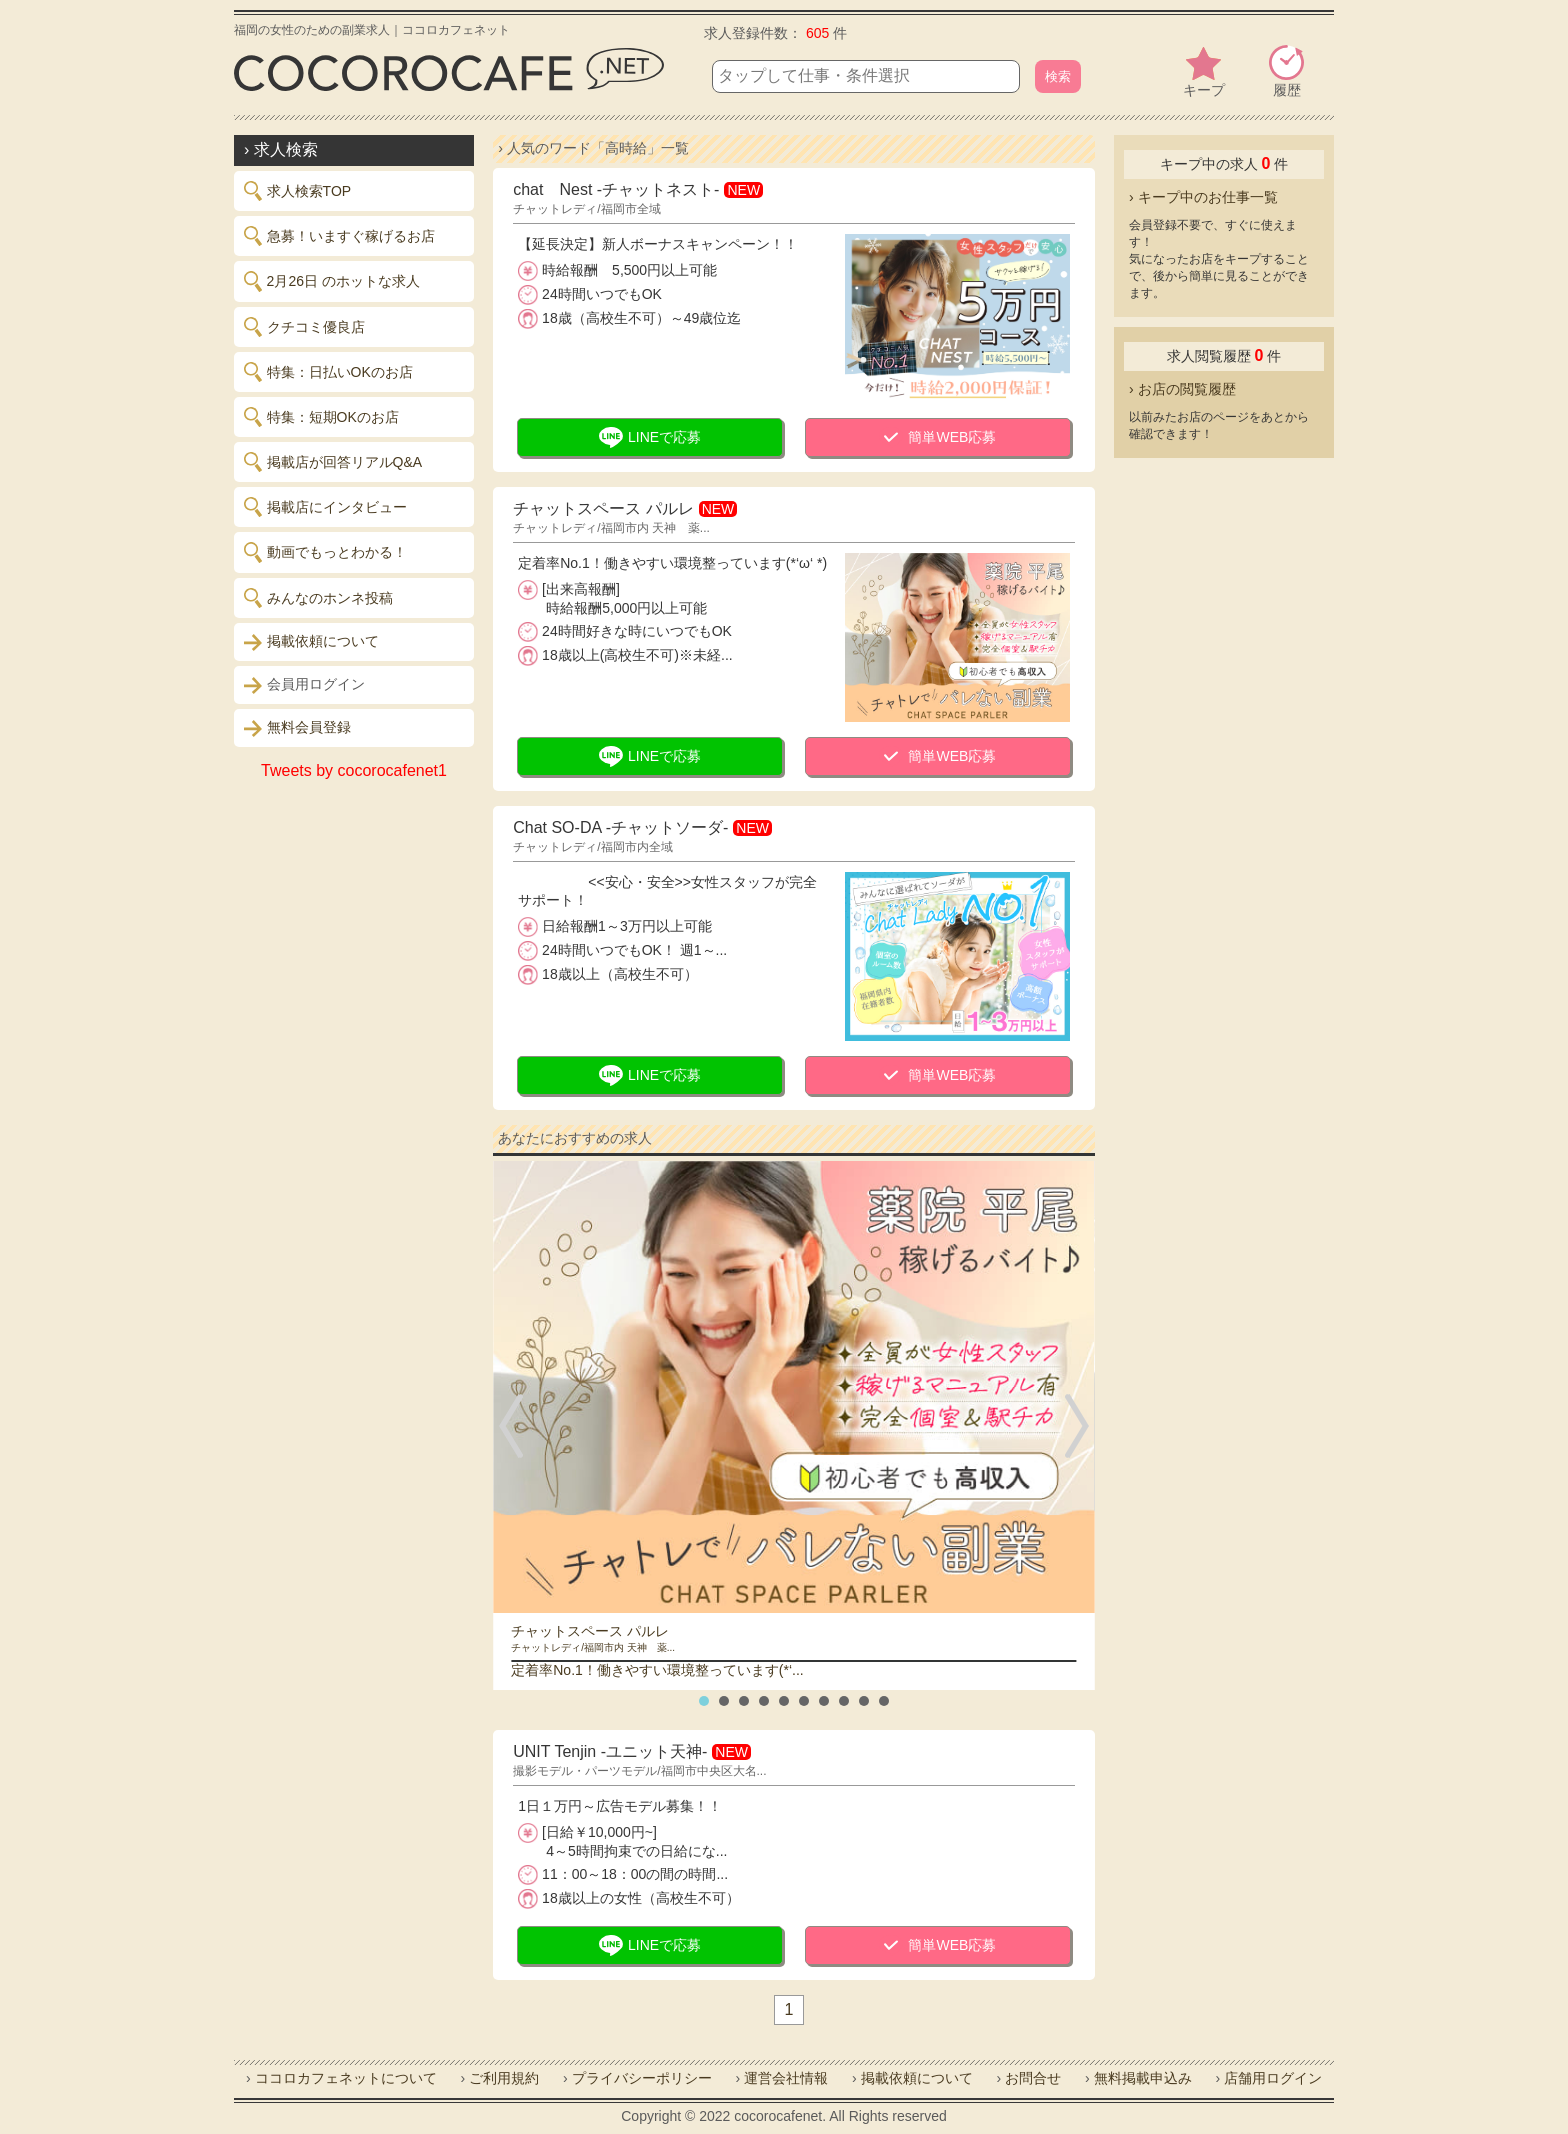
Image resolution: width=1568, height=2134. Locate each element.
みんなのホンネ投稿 (318, 598)
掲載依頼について (311, 642)
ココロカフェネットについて (346, 2078)
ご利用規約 (504, 2078)
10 (884, 1701)
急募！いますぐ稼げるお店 (339, 236)
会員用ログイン (304, 685)
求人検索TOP (297, 191)
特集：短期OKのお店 (321, 417)
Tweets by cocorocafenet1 (354, 770)
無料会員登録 (297, 728)
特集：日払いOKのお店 (328, 372)
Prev (515, 1426)
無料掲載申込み (1143, 2078)
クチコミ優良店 (304, 327)
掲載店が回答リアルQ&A (333, 462)
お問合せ (1033, 2078)
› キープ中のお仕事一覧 (1203, 197)
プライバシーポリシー (642, 2078)
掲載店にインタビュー (325, 507)
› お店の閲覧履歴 (1182, 389)
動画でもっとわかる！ (325, 552)
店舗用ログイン (1273, 2078)
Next (1073, 1426)
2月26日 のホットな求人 (332, 281)
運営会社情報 (786, 2078)
